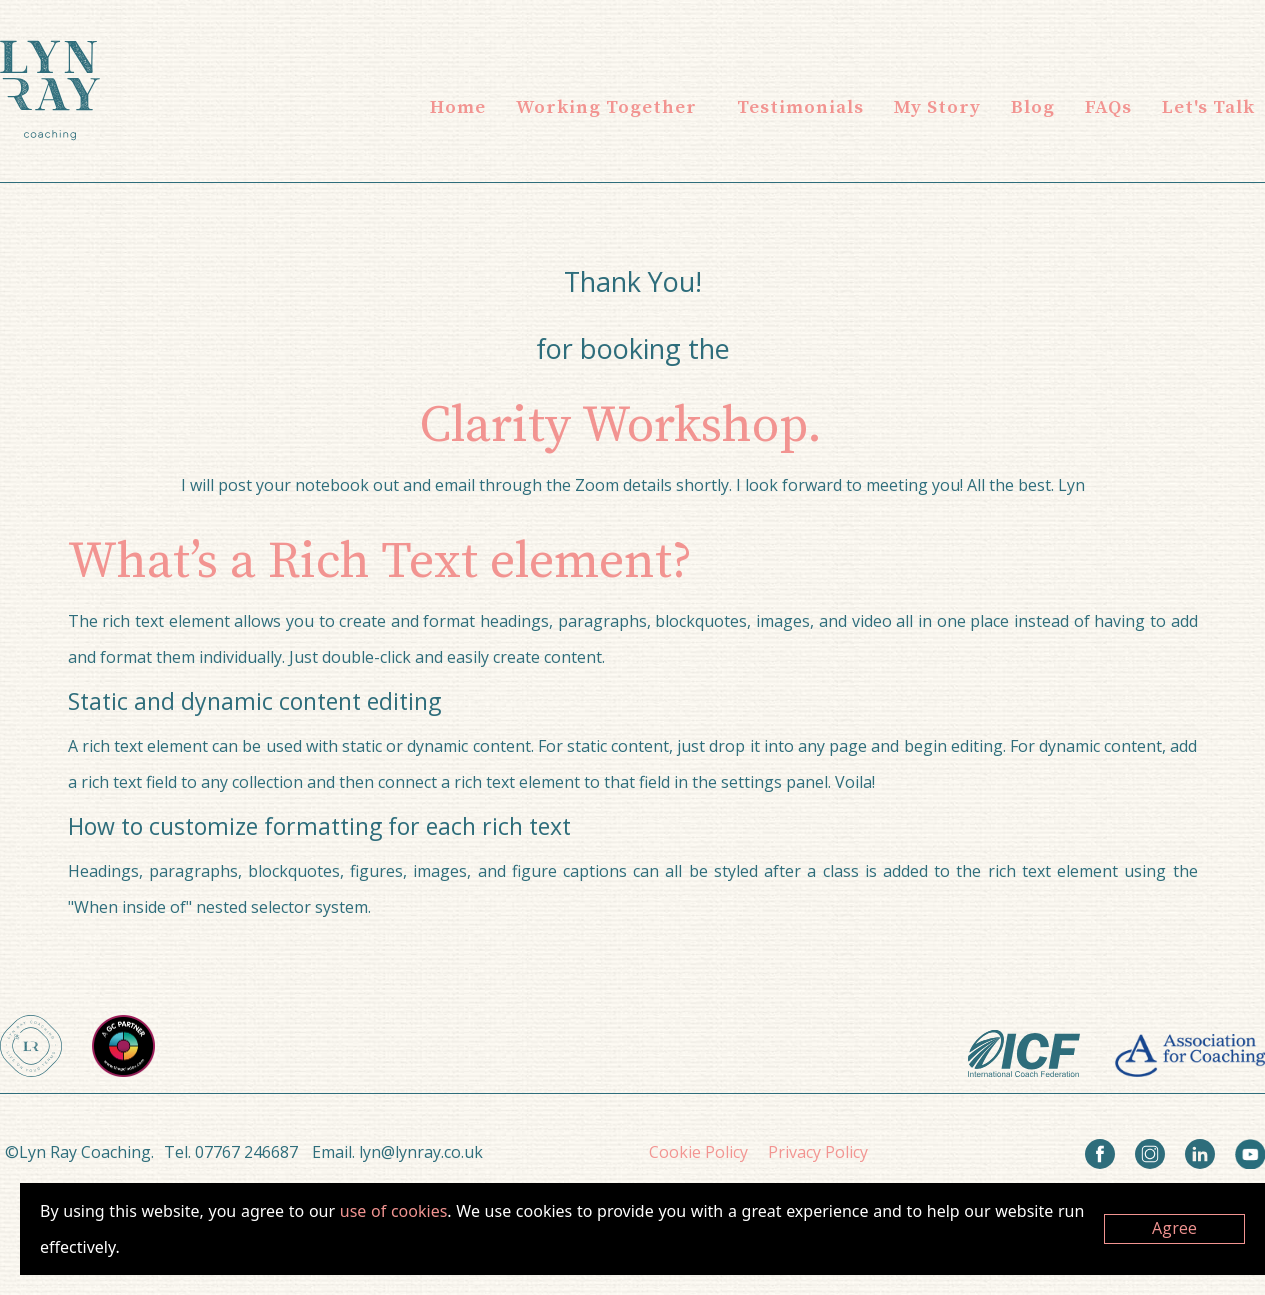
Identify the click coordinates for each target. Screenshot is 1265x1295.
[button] (606, 107)
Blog (1033, 107)
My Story (937, 107)
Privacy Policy (818, 1152)
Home (458, 107)
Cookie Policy (698, 1152)
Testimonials (800, 107)
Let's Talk (1208, 107)
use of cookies (394, 1211)
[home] (50, 90)
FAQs (1108, 107)
